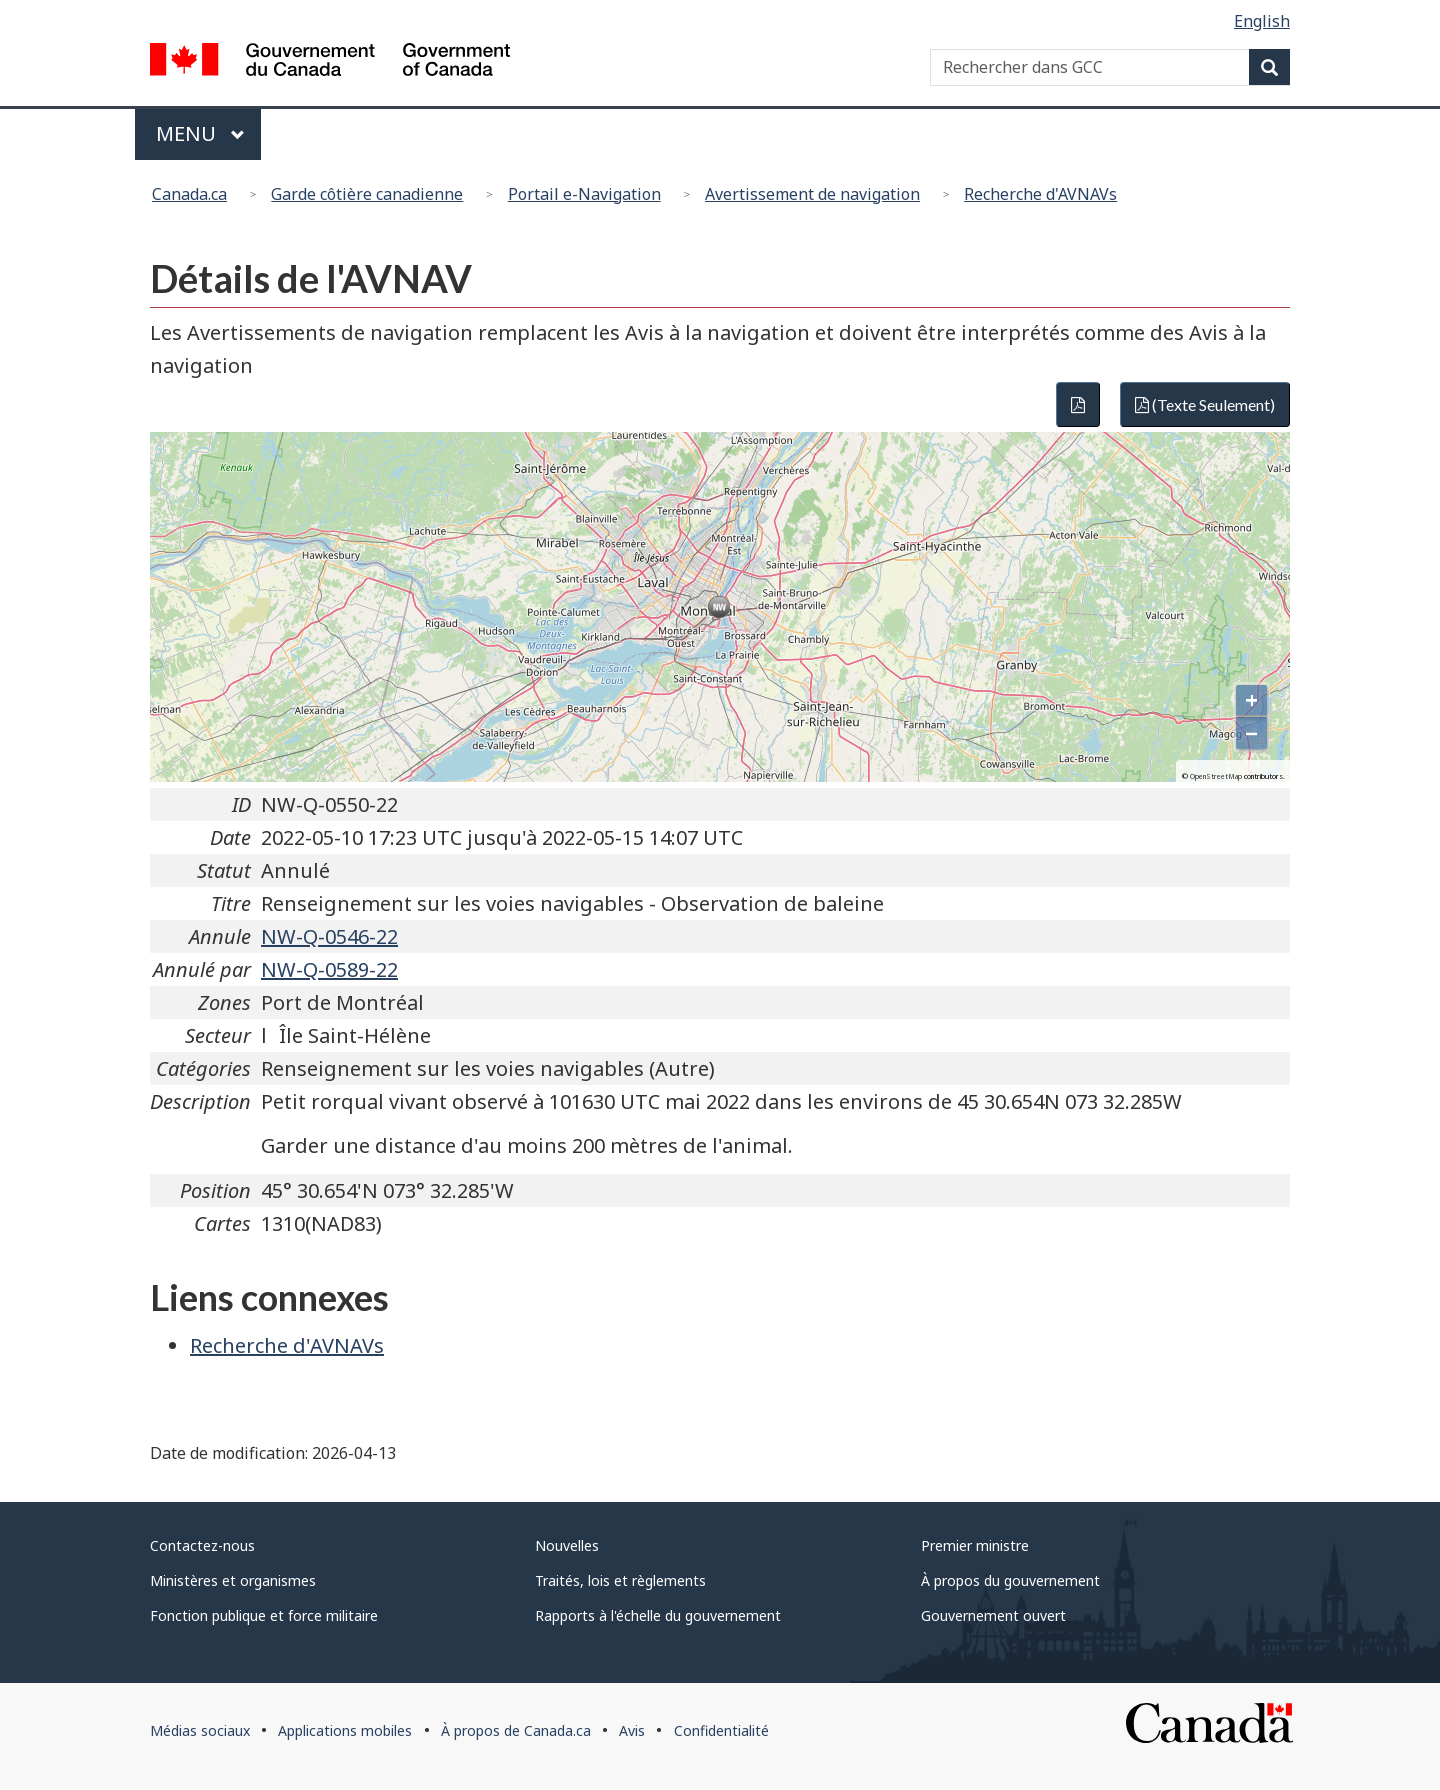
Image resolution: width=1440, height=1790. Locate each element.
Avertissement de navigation (812, 194)
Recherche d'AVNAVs (1040, 194)
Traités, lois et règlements (620, 1580)
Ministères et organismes (233, 1580)
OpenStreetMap (1216, 776)
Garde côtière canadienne (367, 194)
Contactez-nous (202, 1545)
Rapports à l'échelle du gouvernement (658, 1615)
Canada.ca (189, 194)
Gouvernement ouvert (993, 1615)
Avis (632, 1730)
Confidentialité (721, 1730)
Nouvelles (567, 1545)
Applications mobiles (345, 1730)
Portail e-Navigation (584, 194)
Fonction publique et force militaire (264, 1615)
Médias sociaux (200, 1730)
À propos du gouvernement (1010, 1580)
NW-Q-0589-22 (329, 969)
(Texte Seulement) (1205, 404)
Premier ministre (975, 1545)
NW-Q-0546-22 (329, 936)
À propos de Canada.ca (516, 1730)
